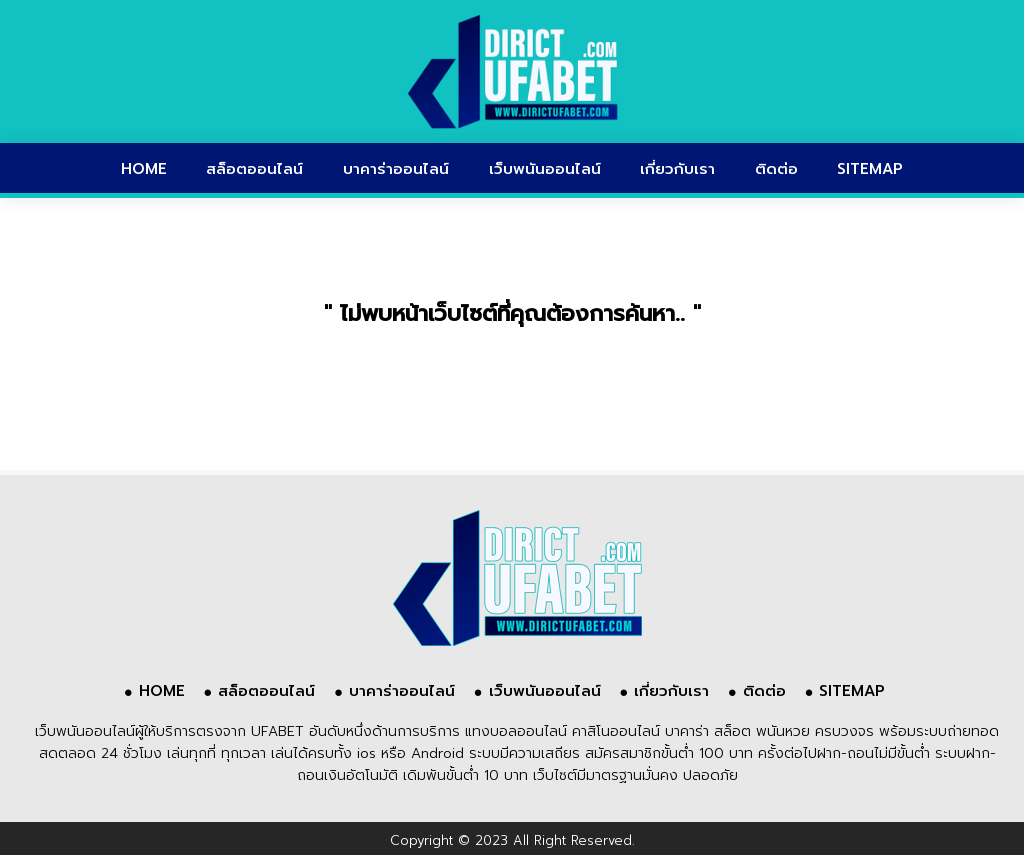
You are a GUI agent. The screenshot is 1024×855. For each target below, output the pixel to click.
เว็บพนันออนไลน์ (545, 169)
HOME (144, 169)
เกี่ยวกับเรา (677, 169)
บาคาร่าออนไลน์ (396, 169)
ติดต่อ (776, 169)
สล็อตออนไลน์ (254, 169)
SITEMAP (870, 169)
